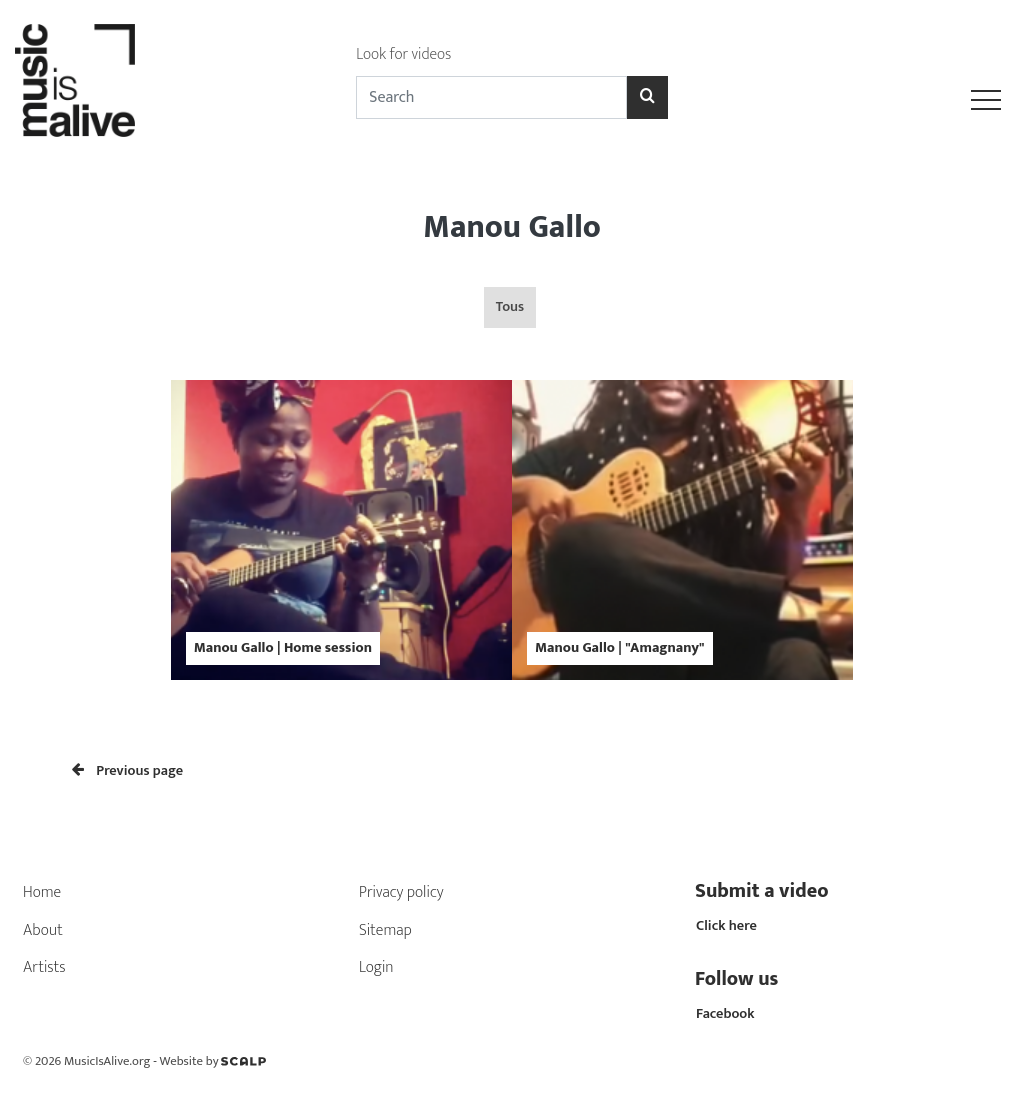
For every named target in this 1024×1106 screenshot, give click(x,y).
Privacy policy (401, 892)
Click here (726, 926)
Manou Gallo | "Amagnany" (620, 648)
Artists (44, 967)
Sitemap (385, 930)
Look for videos (403, 54)
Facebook (725, 1014)
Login (376, 967)
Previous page (127, 771)
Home (42, 892)
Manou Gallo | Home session (283, 648)
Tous (510, 307)
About (43, 930)
